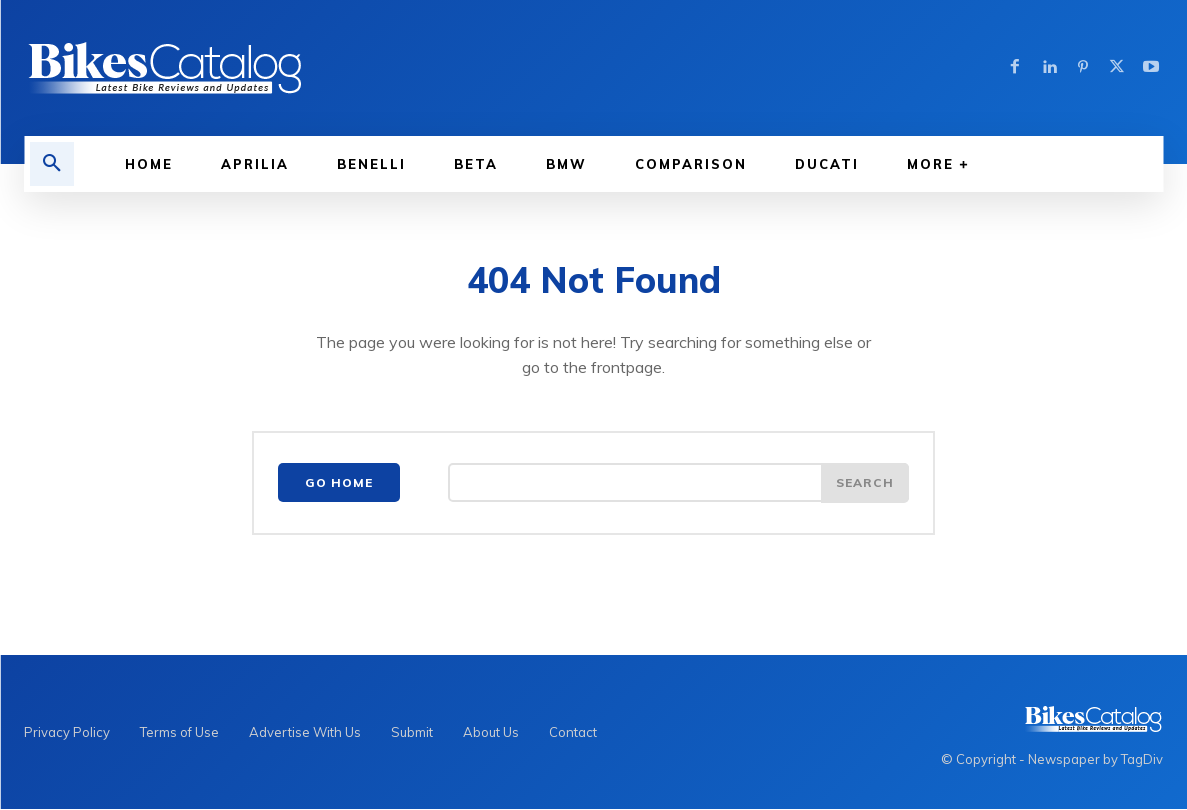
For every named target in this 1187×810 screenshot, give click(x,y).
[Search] (865, 483)
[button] (52, 164)
